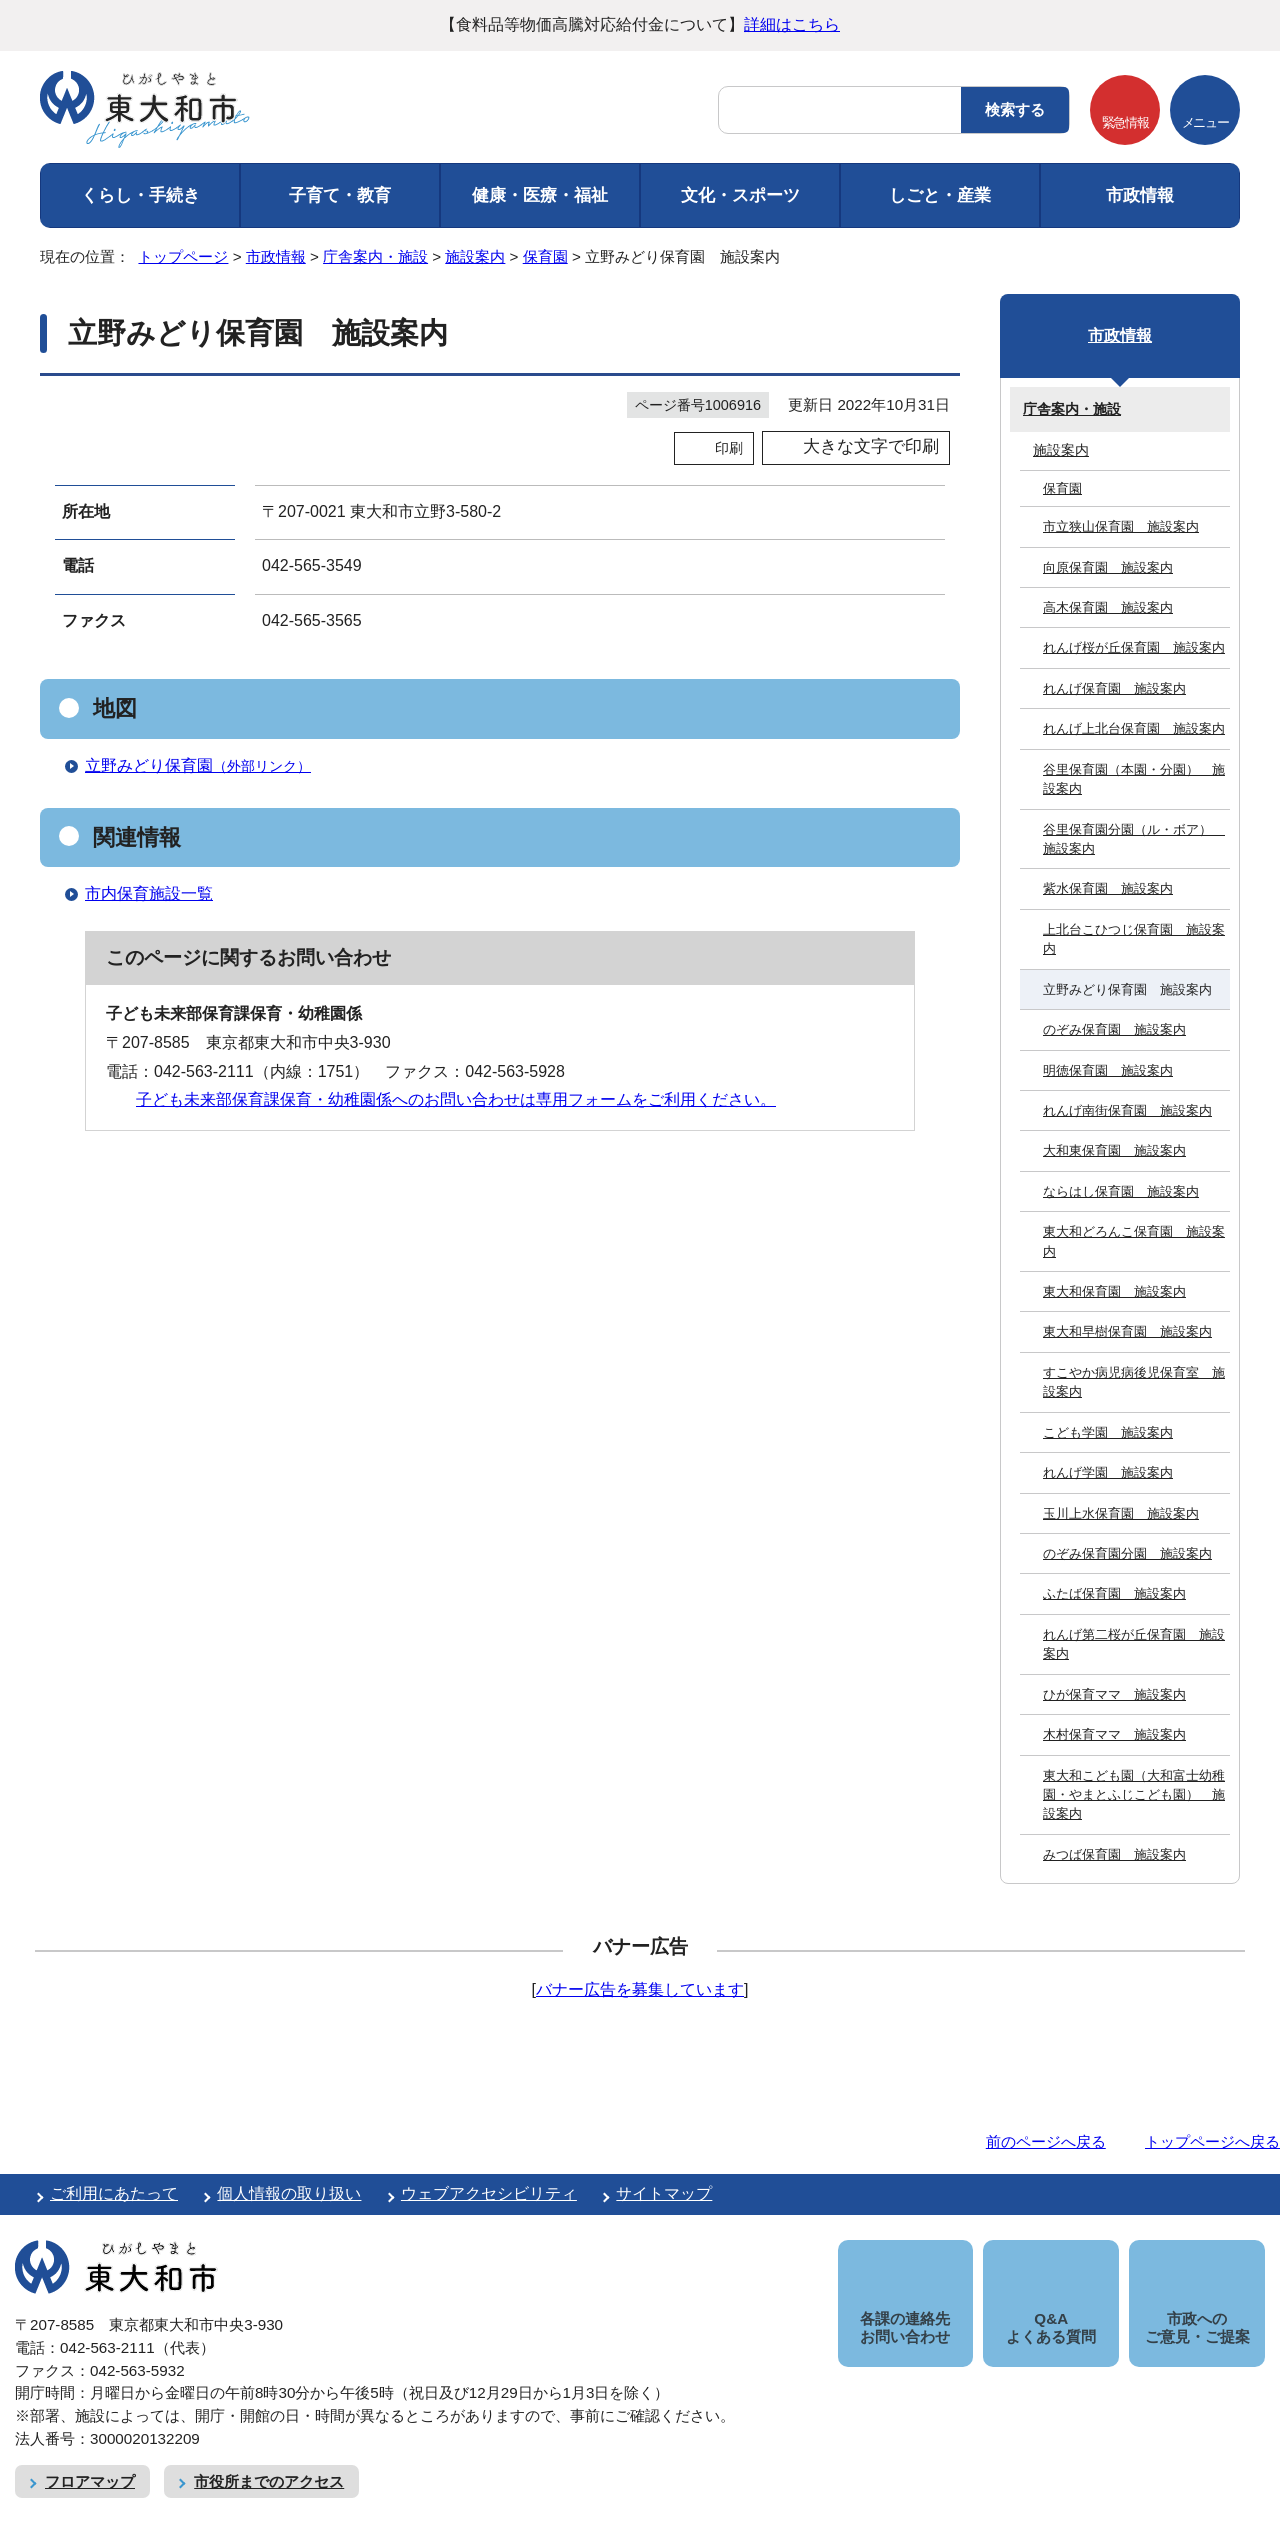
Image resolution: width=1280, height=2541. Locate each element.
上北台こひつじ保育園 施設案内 (1134, 939)
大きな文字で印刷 (871, 446)
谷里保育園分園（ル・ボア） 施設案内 (1134, 839)
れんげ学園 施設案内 (1108, 1472)
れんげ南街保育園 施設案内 (1127, 1110)
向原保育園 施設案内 (1108, 567)
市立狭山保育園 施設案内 (1121, 526)
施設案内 (475, 256)
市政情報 (1140, 195)
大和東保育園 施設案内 (1114, 1150)
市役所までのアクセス (269, 2458)
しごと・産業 (940, 195)
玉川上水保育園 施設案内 (1121, 1513)
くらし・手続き (140, 195)
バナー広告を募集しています (640, 1989)
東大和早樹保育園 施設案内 (1127, 1331)
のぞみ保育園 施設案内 (1114, 1029)
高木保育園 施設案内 (1108, 607)
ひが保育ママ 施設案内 (1114, 1694)
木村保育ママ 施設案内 (1114, 1734)
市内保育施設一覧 (149, 893)
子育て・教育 (340, 195)
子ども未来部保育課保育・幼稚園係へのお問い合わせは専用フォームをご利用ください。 (456, 1099)
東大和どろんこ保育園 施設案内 (1134, 1241)
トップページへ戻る (1212, 2141)
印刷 (729, 448)
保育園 (545, 256)
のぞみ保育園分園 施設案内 (1127, 1553)
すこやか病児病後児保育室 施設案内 (1134, 1382)
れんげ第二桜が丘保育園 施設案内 (1134, 1644)
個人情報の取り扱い (289, 2193)
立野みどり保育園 (206, 765)
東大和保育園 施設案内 (1114, 1291)
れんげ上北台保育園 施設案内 (1134, 728)
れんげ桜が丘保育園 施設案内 (1134, 647)
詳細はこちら (792, 24)
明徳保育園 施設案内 (1108, 1070)
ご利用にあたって (114, 2193)
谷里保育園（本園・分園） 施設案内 (1134, 779)
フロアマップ (90, 2458)
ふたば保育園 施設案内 (1114, 1593)
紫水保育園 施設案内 (1108, 888)
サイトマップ (664, 2193)
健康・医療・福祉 (540, 195)
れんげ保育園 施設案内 (1114, 688)
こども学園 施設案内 (1108, 1432)
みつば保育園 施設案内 (1114, 1854)
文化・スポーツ (740, 195)
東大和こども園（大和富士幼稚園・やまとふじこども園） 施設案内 (1134, 1795)
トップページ (183, 256)
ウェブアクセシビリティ (489, 2193)
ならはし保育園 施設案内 (1121, 1191)
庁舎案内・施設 (375, 256)
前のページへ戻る (1046, 2141)
